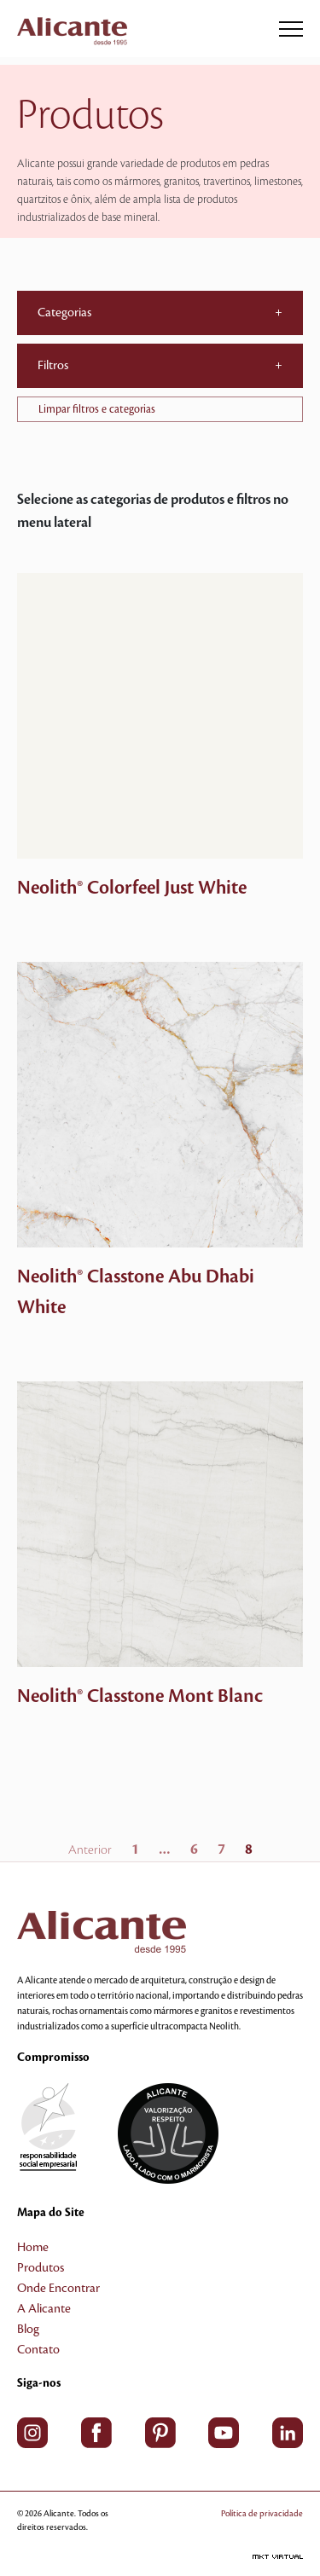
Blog (28, 2329)
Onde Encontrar (58, 2288)
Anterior (90, 1850)
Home (33, 2248)
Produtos (40, 2268)
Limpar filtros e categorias (96, 409)
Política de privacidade (262, 2513)
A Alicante (44, 2309)
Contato (38, 2350)
